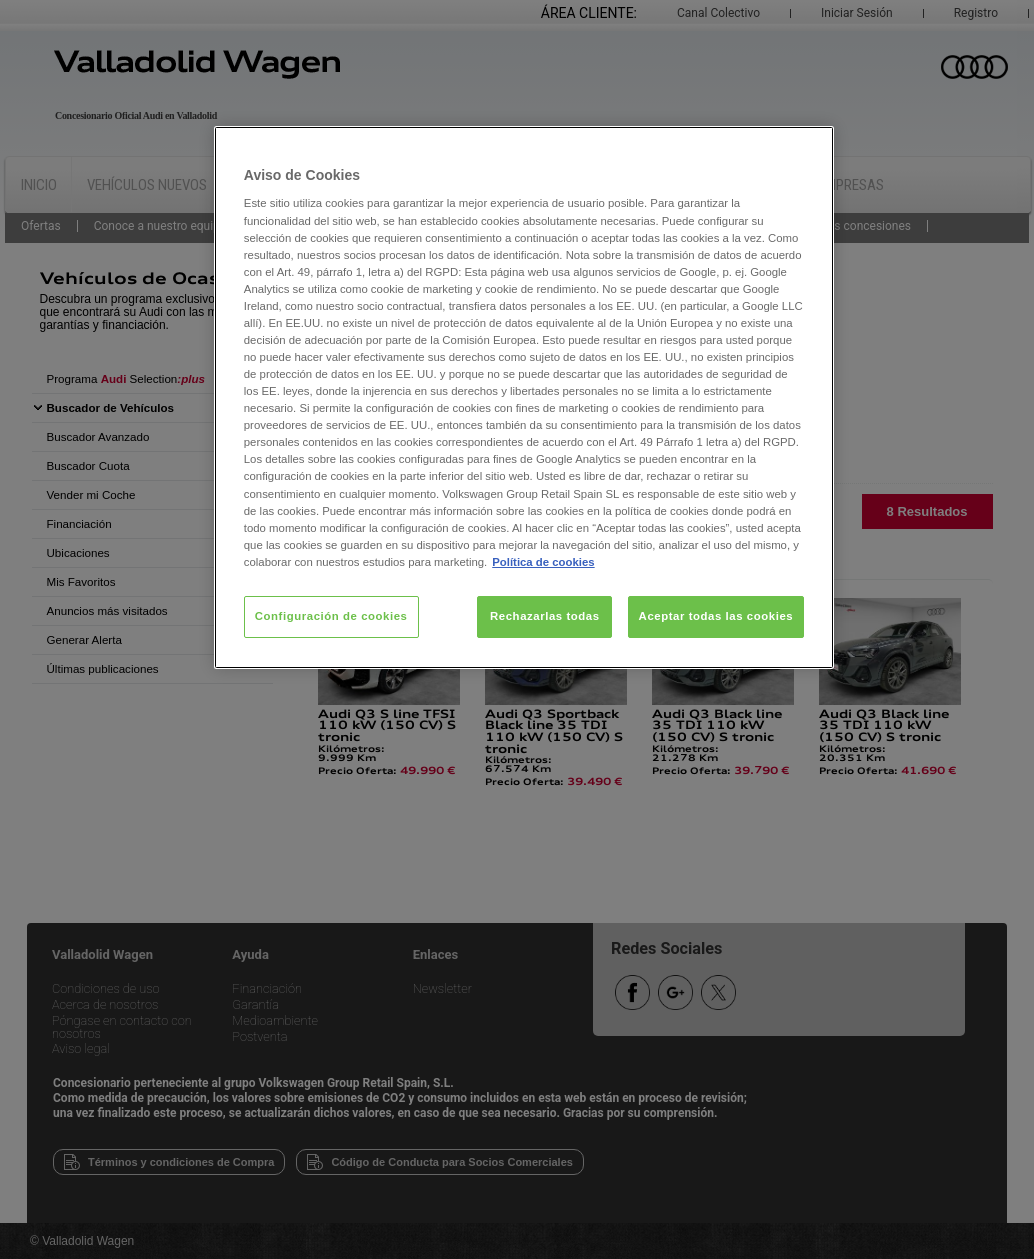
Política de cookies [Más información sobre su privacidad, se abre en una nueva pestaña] (543, 562)
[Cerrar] (806, 150)
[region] (524, 397)
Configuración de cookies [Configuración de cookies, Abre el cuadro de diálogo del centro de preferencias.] (331, 616)
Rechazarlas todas (545, 616)
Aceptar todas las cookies (716, 616)
